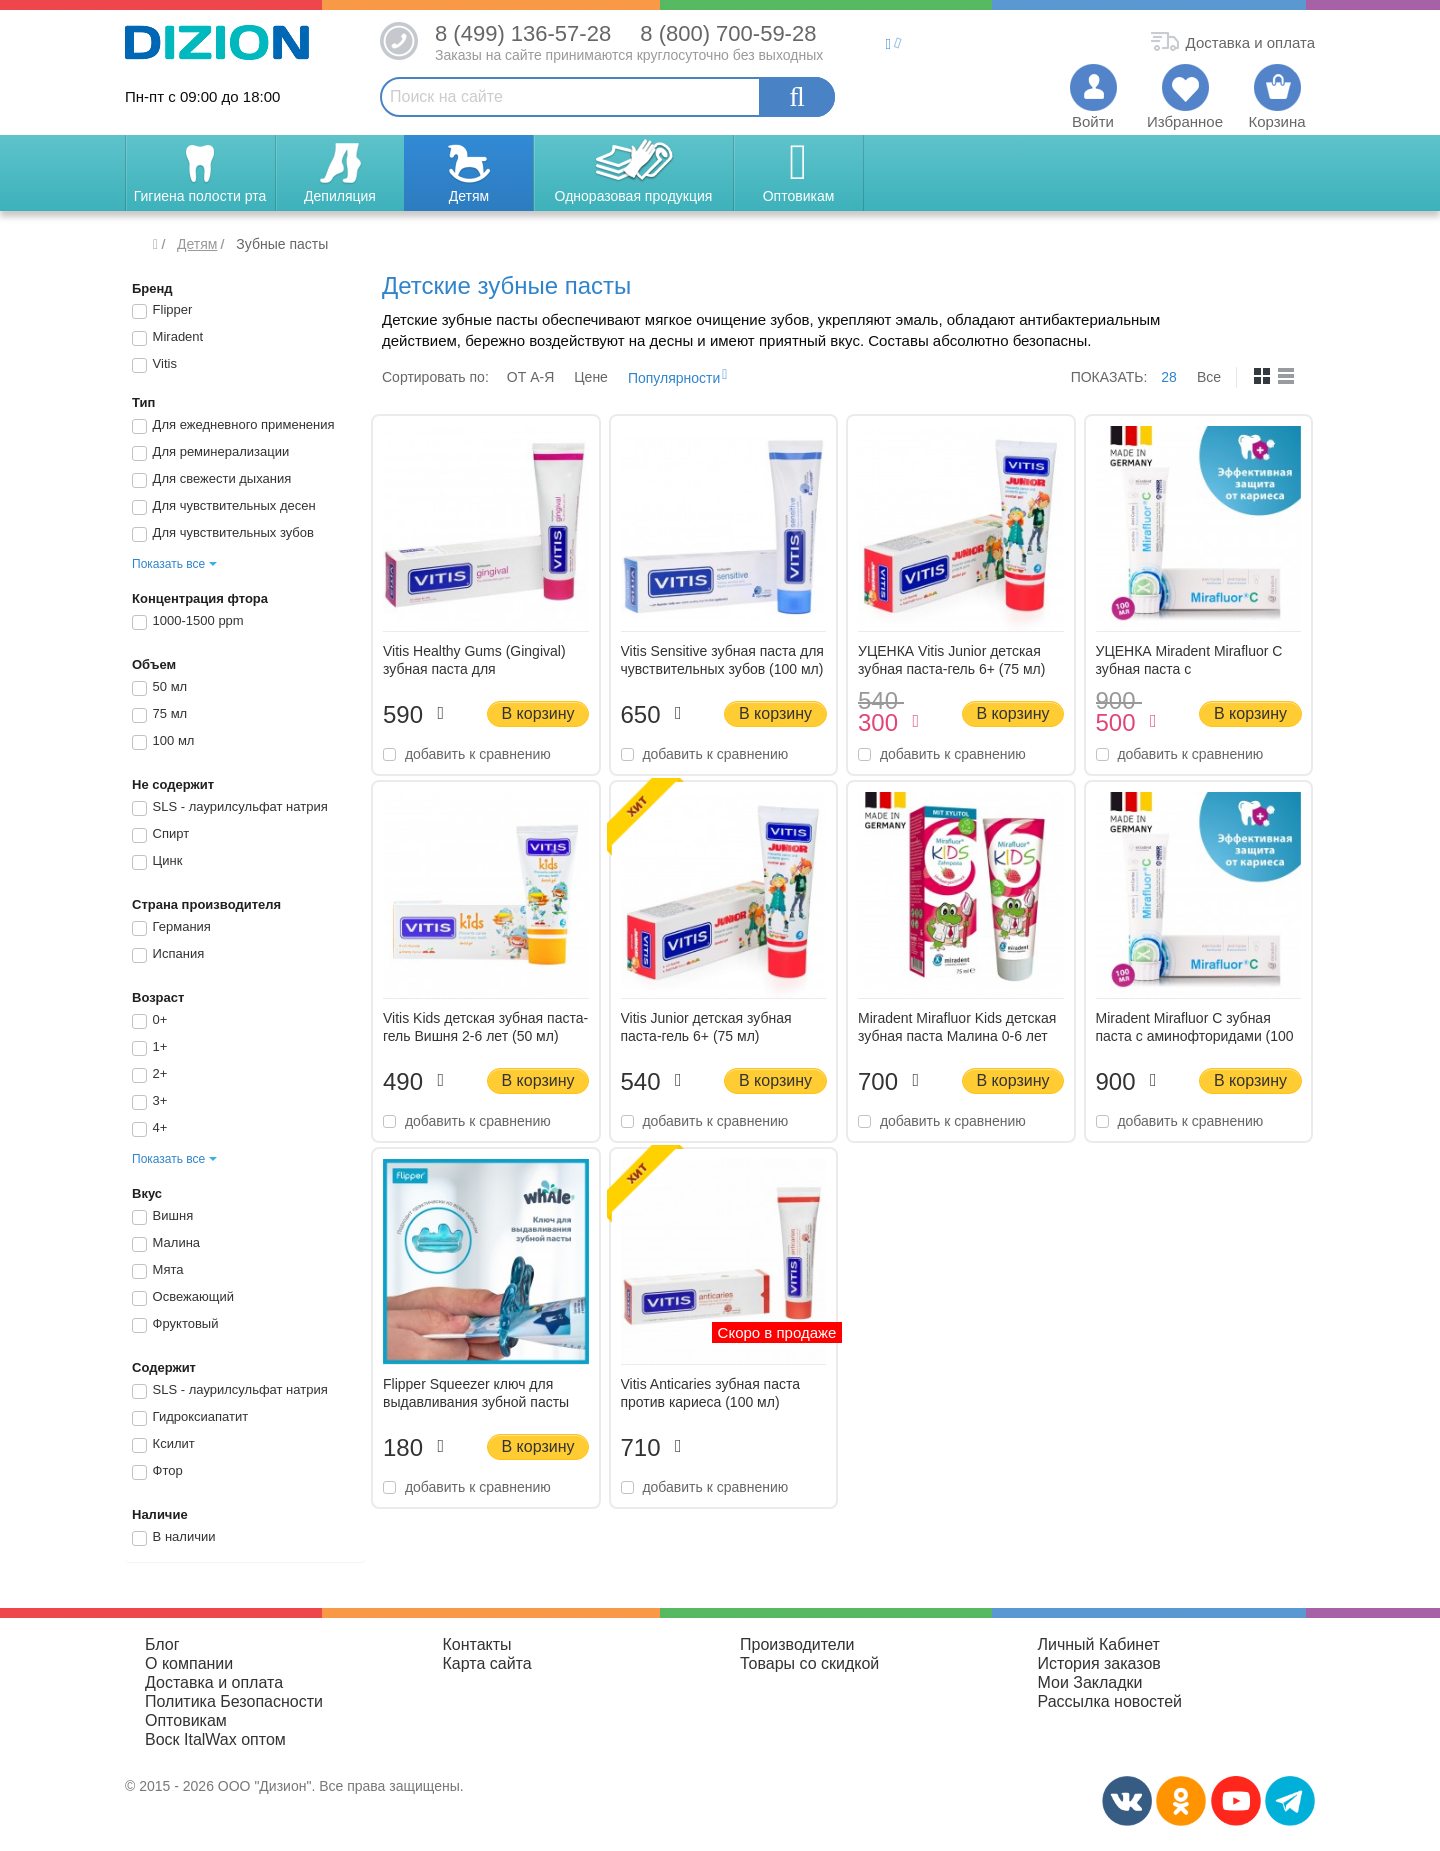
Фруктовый (175, 1325)
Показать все (168, 564)
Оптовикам (186, 1720)
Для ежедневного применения (233, 426)
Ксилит (163, 1445)
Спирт (160, 835)
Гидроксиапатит (190, 1418)
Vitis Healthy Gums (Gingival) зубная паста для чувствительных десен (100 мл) (485, 669)
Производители (797, 1644)
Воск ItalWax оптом (215, 1739)
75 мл (159, 715)
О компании (189, 1663)
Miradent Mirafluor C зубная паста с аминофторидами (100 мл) (1195, 1036)
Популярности (674, 378)
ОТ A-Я (530, 377)
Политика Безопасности (234, 1701)
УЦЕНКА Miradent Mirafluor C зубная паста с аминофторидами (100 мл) (1189, 669)
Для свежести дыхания (211, 480)
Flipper (162, 311)
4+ (149, 1129)
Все (1209, 377)
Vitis (154, 365)
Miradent (167, 338)
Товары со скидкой (809, 1663)
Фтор (157, 1472)
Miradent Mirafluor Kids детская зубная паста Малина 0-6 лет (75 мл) (957, 1036)
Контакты (477, 1644)
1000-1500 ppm (188, 622)
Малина (166, 1244)
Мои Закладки (1090, 1682)
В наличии (173, 1538)
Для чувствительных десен (224, 507)
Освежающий (183, 1298)
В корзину (537, 713)
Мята (158, 1271)
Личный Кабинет (1099, 1644)
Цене (591, 377)
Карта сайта (487, 1663)
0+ (149, 1021)
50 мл (159, 688)
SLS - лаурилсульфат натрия (230, 808)
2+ (149, 1075)
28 (1169, 377)
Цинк (157, 862)
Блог (162, 1644)
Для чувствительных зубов (223, 534)
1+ (149, 1048)
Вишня (162, 1217)
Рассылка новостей (1110, 1701)
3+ (149, 1102)
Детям (197, 244)
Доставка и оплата (214, 1682)
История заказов (1099, 1663)
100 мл (163, 742)
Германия (171, 928)
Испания (168, 955)
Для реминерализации (210, 453)
